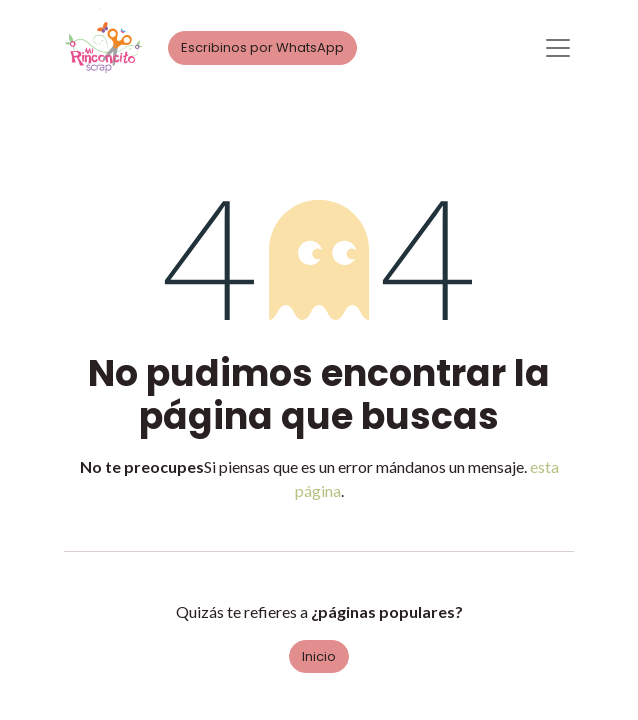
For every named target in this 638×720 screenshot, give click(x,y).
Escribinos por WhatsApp (262, 47)
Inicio (319, 656)
